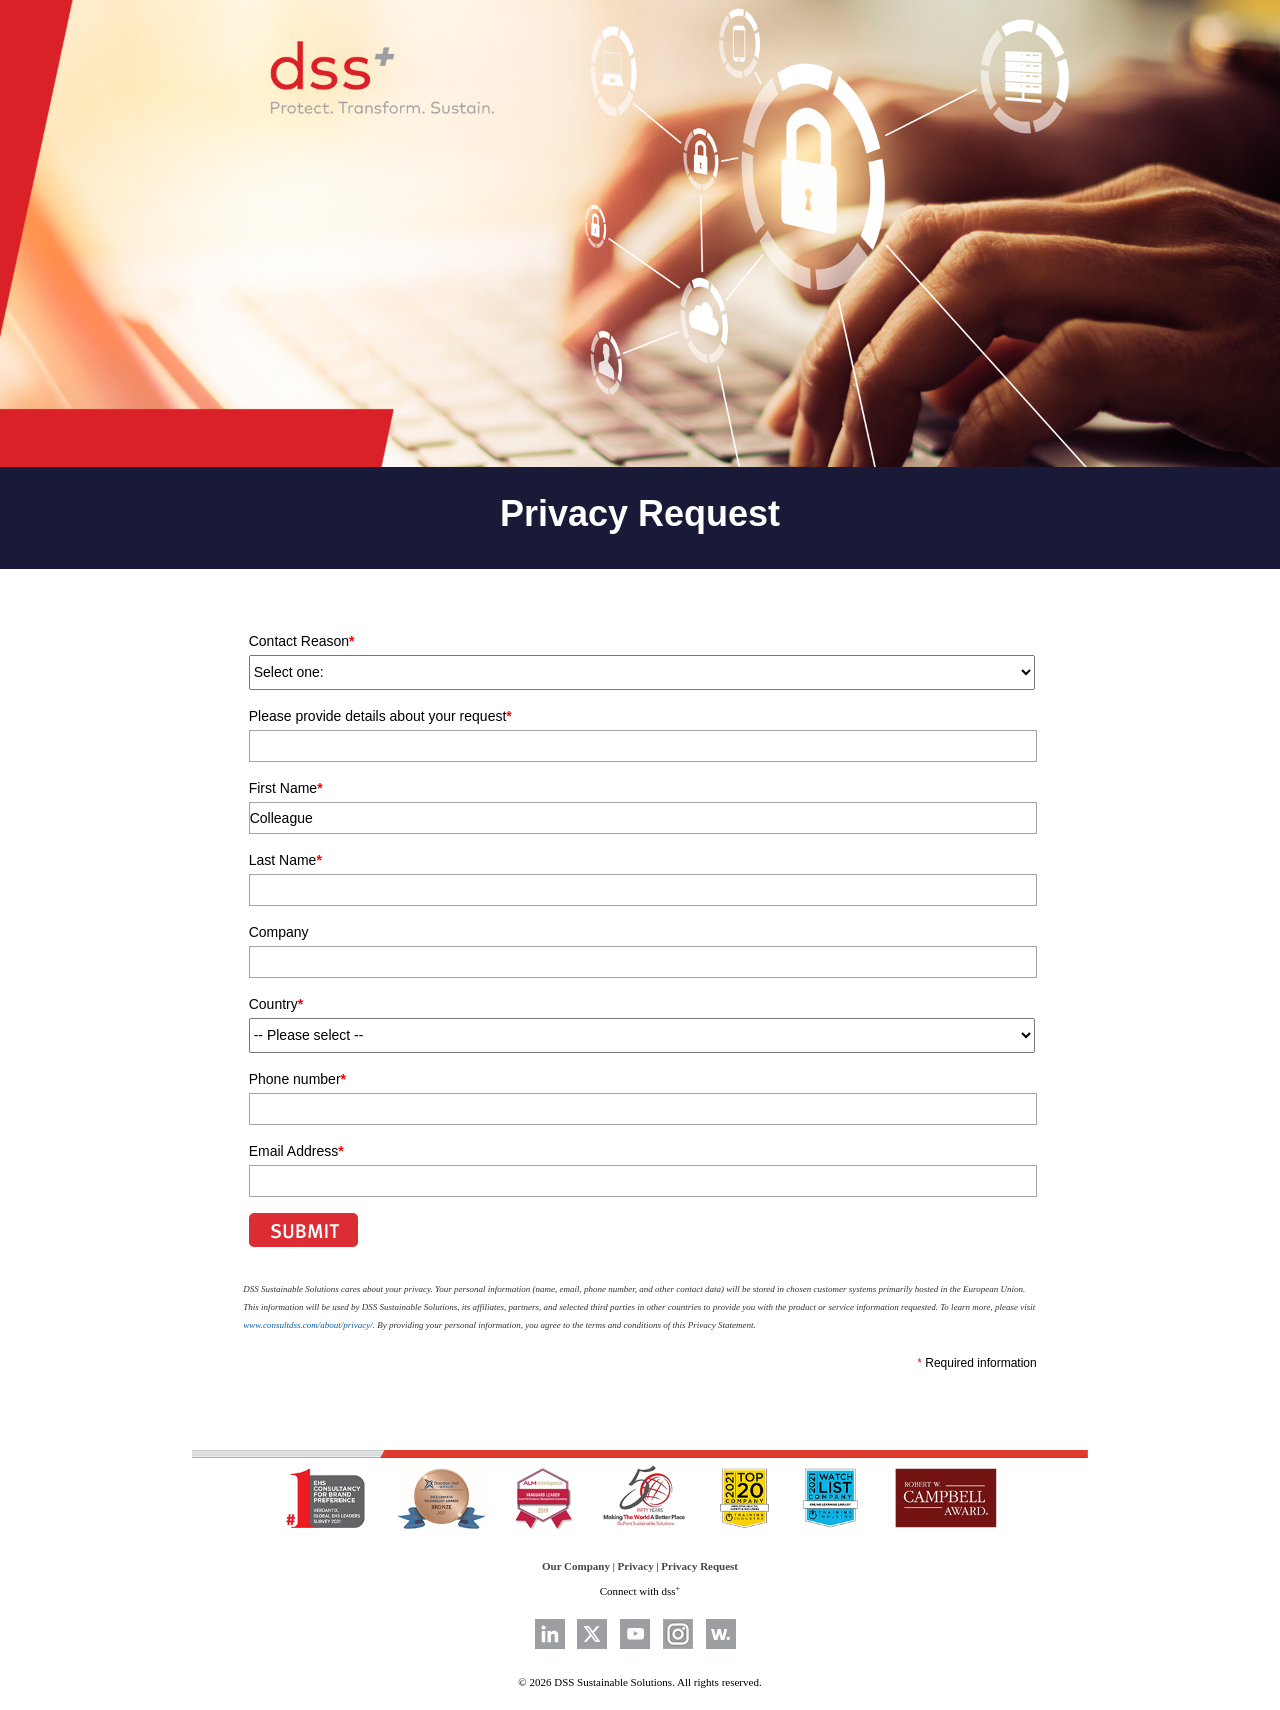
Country (276, 1004)
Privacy (636, 1566)
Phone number (297, 1079)
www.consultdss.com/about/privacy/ (307, 1325)
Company (279, 932)
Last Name (285, 860)
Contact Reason (302, 641)
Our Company (576, 1566)
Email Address (296, 1151)
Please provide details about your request (380, 716)
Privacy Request (699, 1566)
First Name (286, 788)
